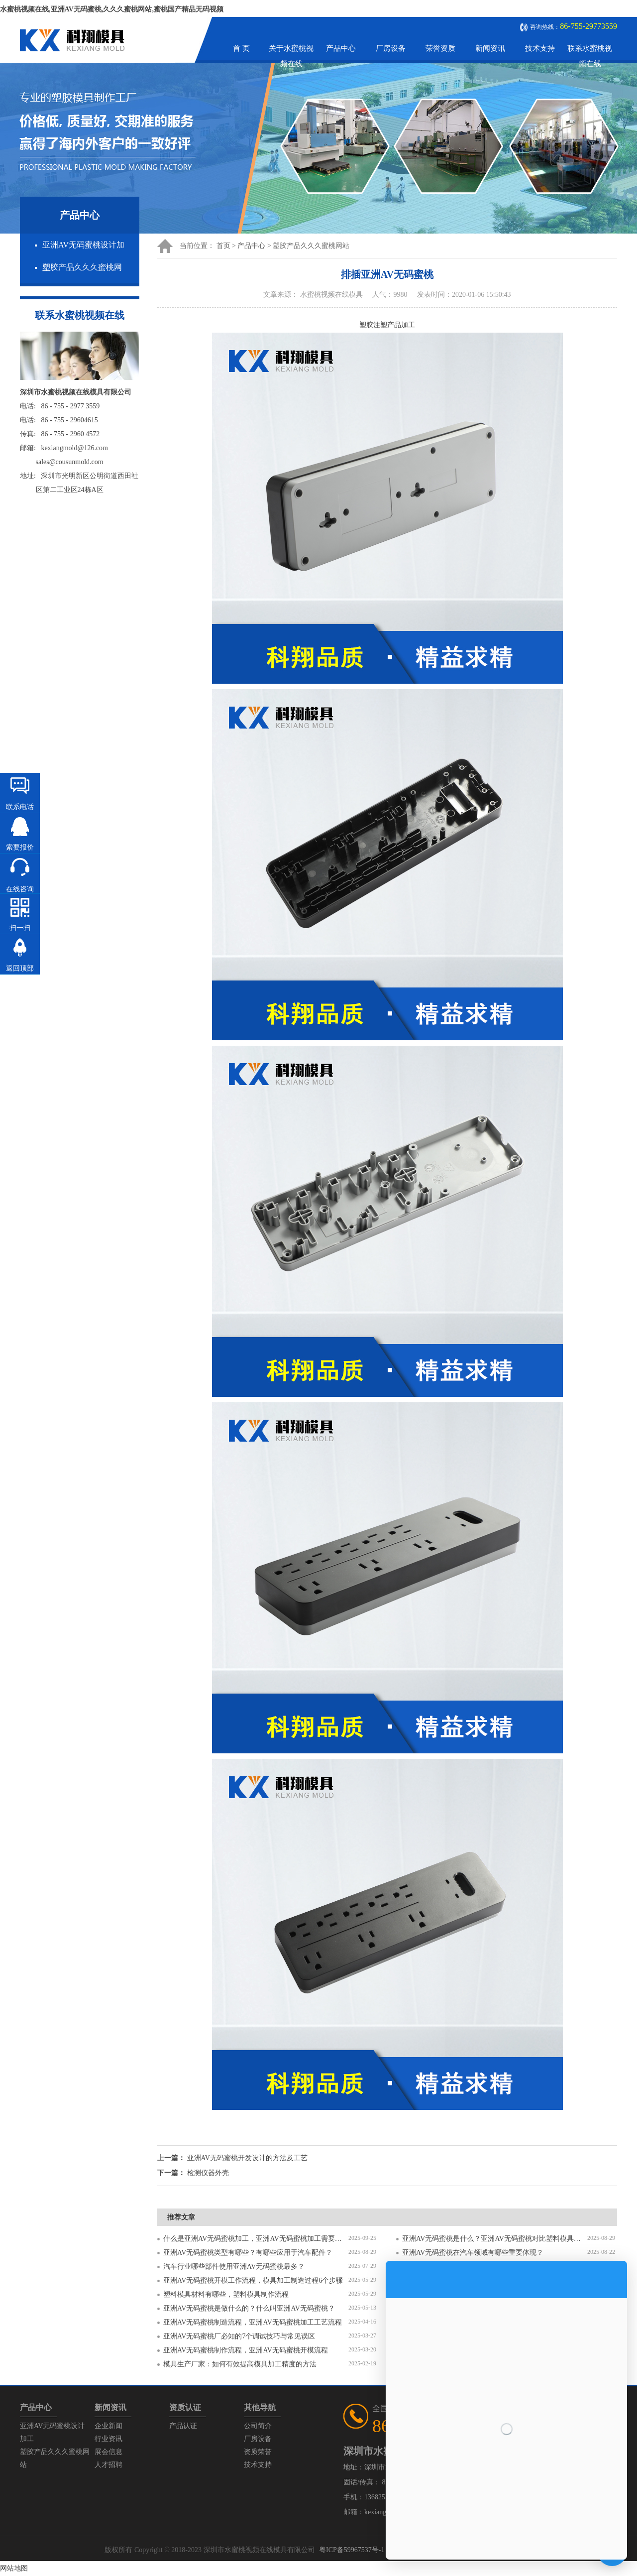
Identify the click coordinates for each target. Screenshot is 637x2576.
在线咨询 (20, 889)
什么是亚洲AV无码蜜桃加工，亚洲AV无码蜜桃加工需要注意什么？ (255, 2238)
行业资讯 (108, 2439)
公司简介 (258, 2426)
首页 (223, 245)
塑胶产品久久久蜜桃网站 (311, 245)
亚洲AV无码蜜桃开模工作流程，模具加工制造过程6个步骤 (253, 2280)
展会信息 (108, 2451)
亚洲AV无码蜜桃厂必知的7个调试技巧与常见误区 (239, 2336)
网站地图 (14, 2568)
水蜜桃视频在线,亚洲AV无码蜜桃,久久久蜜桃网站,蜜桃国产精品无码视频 (111, 9)
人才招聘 (108, 2464)
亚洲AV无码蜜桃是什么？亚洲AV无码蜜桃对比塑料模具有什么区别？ (494, 2238)
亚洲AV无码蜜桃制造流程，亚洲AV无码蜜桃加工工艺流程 (252, 2322)
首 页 (241, 48)
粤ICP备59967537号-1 (351, 2550)
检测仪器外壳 (208, 2173)
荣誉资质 (440, 48)
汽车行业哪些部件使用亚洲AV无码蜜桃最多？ (234, 2266)
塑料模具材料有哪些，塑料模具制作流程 (226, 2294)
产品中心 (341, 48)
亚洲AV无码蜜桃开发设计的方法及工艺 (247, 2158)
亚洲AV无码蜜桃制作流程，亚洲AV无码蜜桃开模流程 (245, 2350)
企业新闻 (108, 2426)
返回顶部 (20, 968)
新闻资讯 (490, 48)
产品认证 (183, 2426)
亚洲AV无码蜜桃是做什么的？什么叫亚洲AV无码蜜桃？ (249, 2308)
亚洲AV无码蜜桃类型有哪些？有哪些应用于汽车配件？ (247, 2252)
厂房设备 (391, 48)
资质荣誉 (258, 2451)
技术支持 (540, 48)
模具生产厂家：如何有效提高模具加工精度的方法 (240, 2364)
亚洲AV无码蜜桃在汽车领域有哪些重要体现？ (472, 2252)
